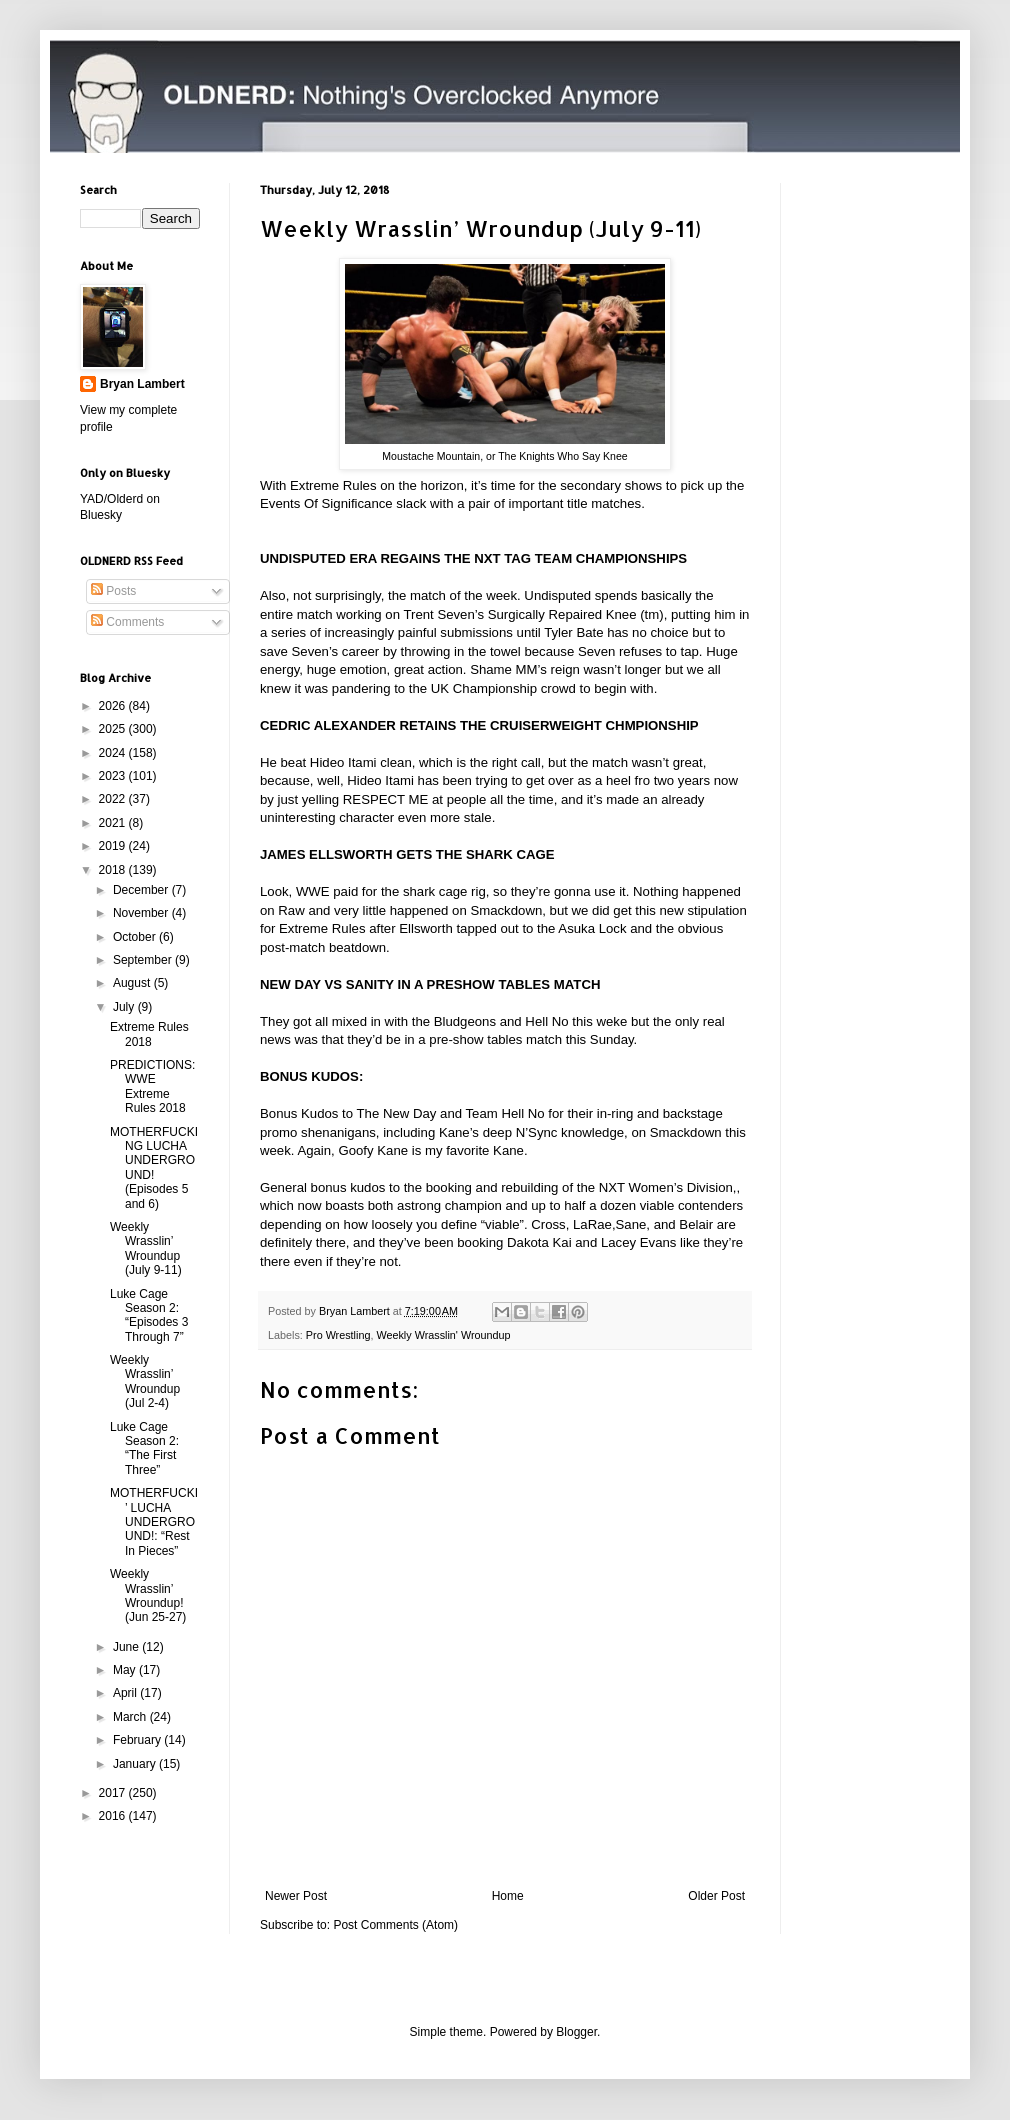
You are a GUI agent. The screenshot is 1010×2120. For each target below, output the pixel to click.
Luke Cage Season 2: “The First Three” (144, 1448)
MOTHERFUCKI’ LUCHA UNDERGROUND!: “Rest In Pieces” (154, 1522)
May (126, 1670)
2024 (114, 753)
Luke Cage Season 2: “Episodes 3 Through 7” (149, 1315)
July (125, 1007)
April (126, 1693)
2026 (114, 706)
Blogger (576, 2032)
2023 (114, 776)
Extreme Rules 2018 (149, 1034)
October (136, 937)
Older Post (716, 1896)
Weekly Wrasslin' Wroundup (443, 1335)
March (131, 1717)
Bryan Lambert (142, 384)
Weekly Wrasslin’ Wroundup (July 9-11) (146, 1248)
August (133, 983)
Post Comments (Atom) (395, 1925)
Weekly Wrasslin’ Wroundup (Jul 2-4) (145, 1381)
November (142, 913)
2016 (114, 1816)
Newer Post (296, 1896)
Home (508, 1896)
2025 (114, 729)
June (127, 1647)
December (142, 890)
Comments (127, 622)
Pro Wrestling (338, 1335)
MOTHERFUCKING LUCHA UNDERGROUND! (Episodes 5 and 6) (154, 1168)
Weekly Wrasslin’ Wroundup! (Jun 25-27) (148, 1595)
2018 (114, 870)
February (138, 1740)
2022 (114, 799)
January (136, 1764)
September (144, 960)
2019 (114, 846)
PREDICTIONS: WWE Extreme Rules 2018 (152, 1086)
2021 (114, 823)
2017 (114, 1793)
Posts (113, 591)
